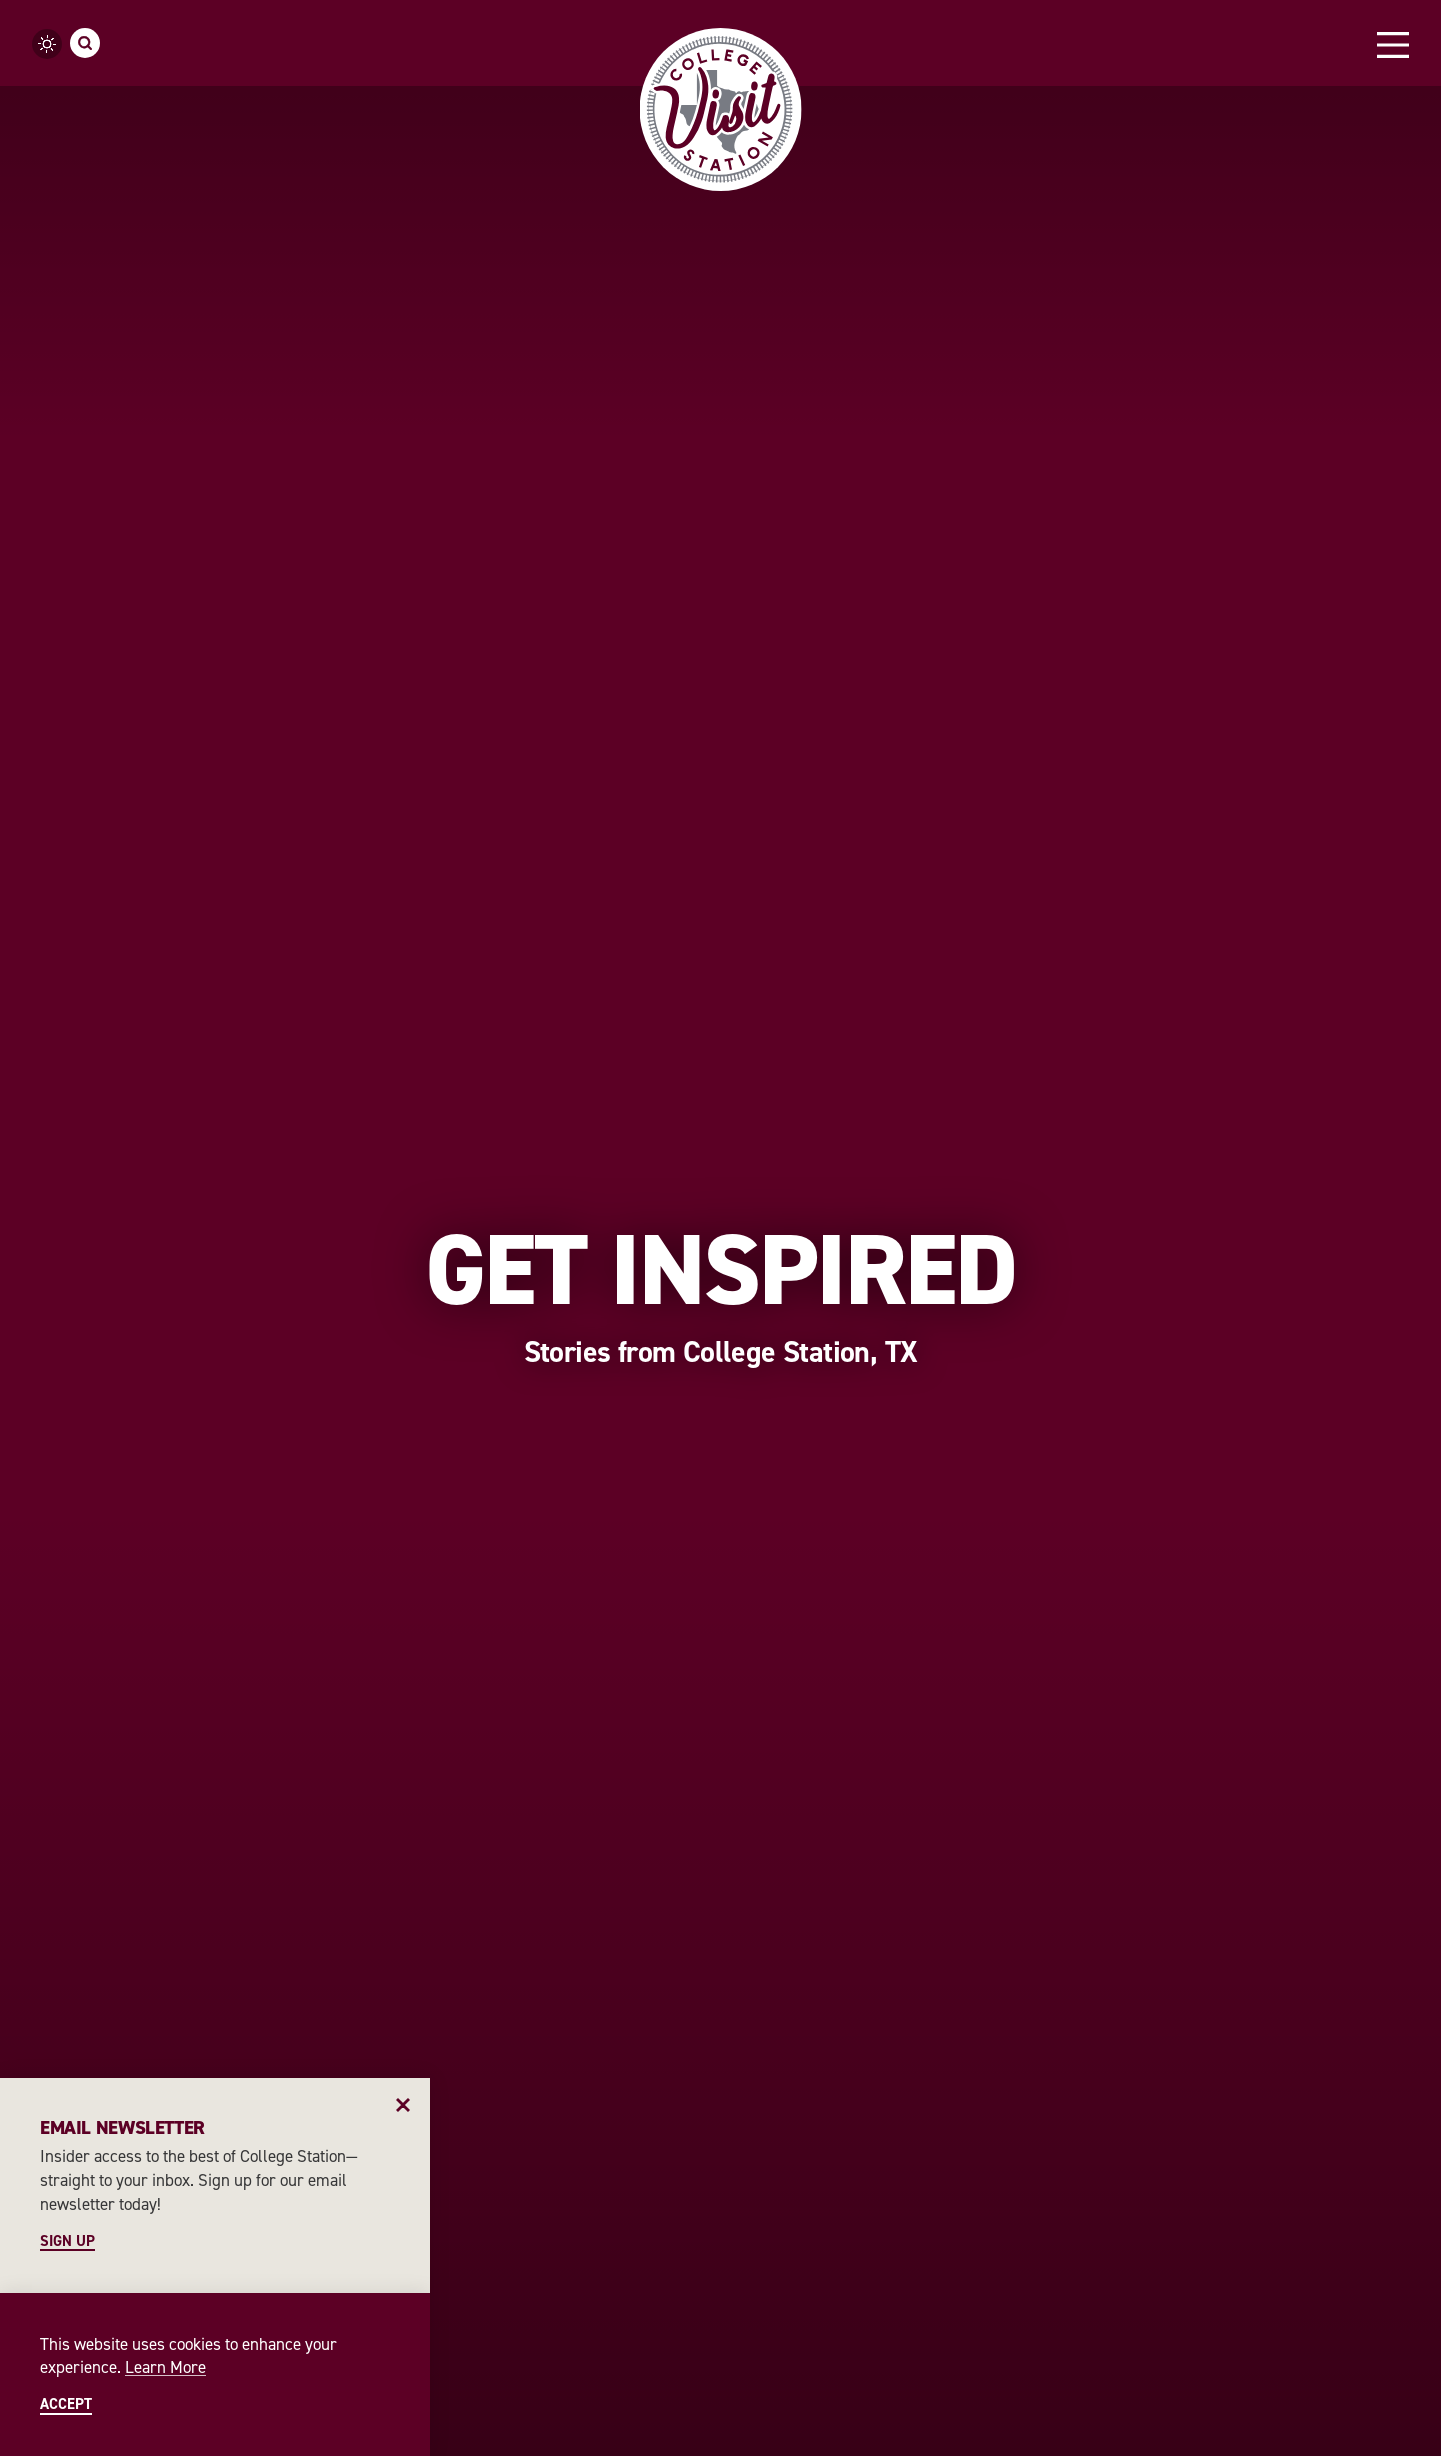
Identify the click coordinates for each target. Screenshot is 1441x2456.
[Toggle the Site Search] (85, 43)
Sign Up (67, 2241)
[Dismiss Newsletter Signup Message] (403, 2104)
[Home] (720, 109)
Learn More (165, 2367)
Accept (66, 2404)
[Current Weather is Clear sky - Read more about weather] (47, 44)
